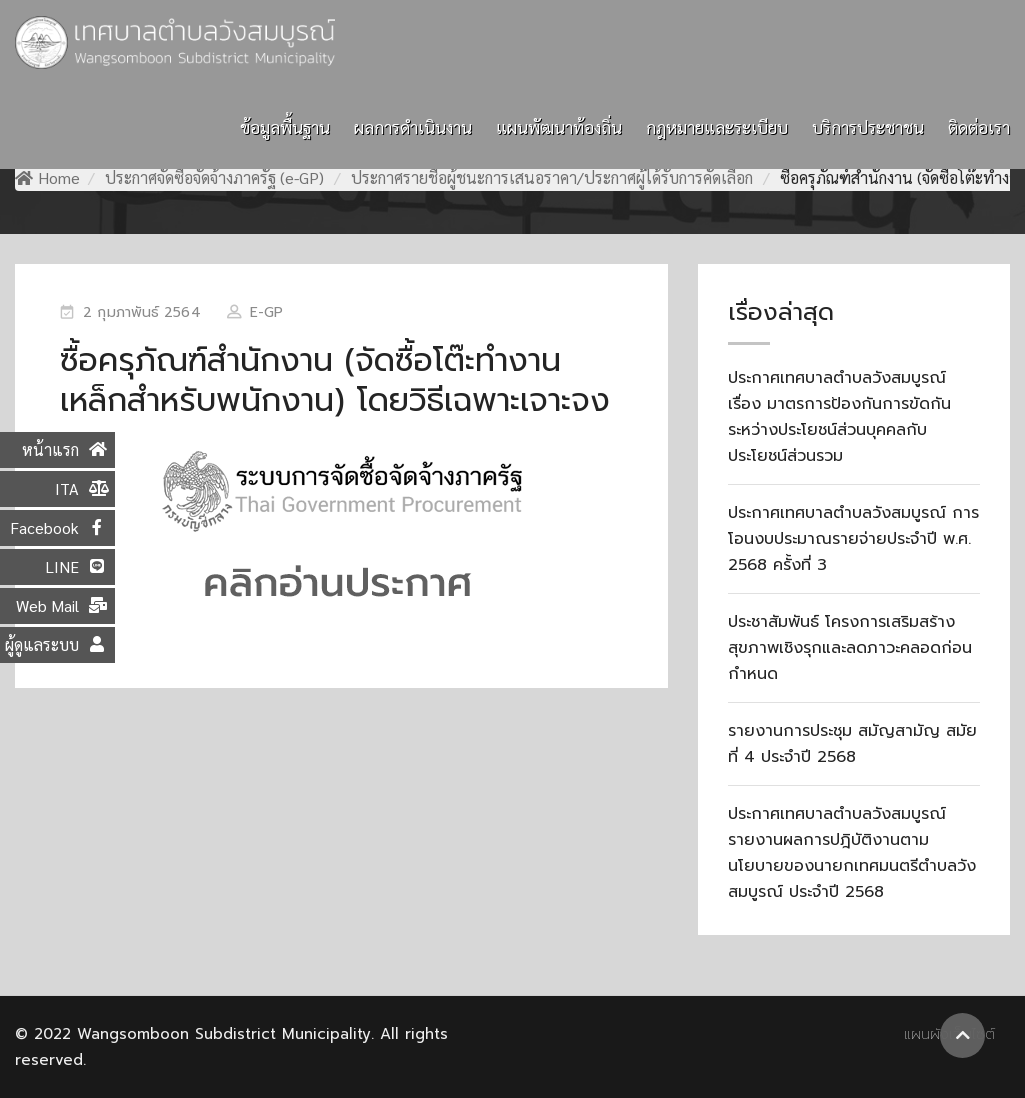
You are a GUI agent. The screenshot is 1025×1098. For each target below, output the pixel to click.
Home (47, 177)
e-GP (266, 312)
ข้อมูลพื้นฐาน (285, 127)
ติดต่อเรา (979, 127)
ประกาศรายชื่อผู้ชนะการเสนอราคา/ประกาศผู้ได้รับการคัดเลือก (552, 177)
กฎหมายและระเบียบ (717, 127)
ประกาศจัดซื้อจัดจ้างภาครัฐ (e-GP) (214, 177)
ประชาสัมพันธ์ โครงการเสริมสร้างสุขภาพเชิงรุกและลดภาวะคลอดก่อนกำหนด (850, 648)
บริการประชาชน (868, 127)
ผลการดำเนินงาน (413, 127)
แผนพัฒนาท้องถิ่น (559, 127)
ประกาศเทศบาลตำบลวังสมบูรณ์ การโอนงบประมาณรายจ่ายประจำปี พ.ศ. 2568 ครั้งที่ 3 (853, 539)
